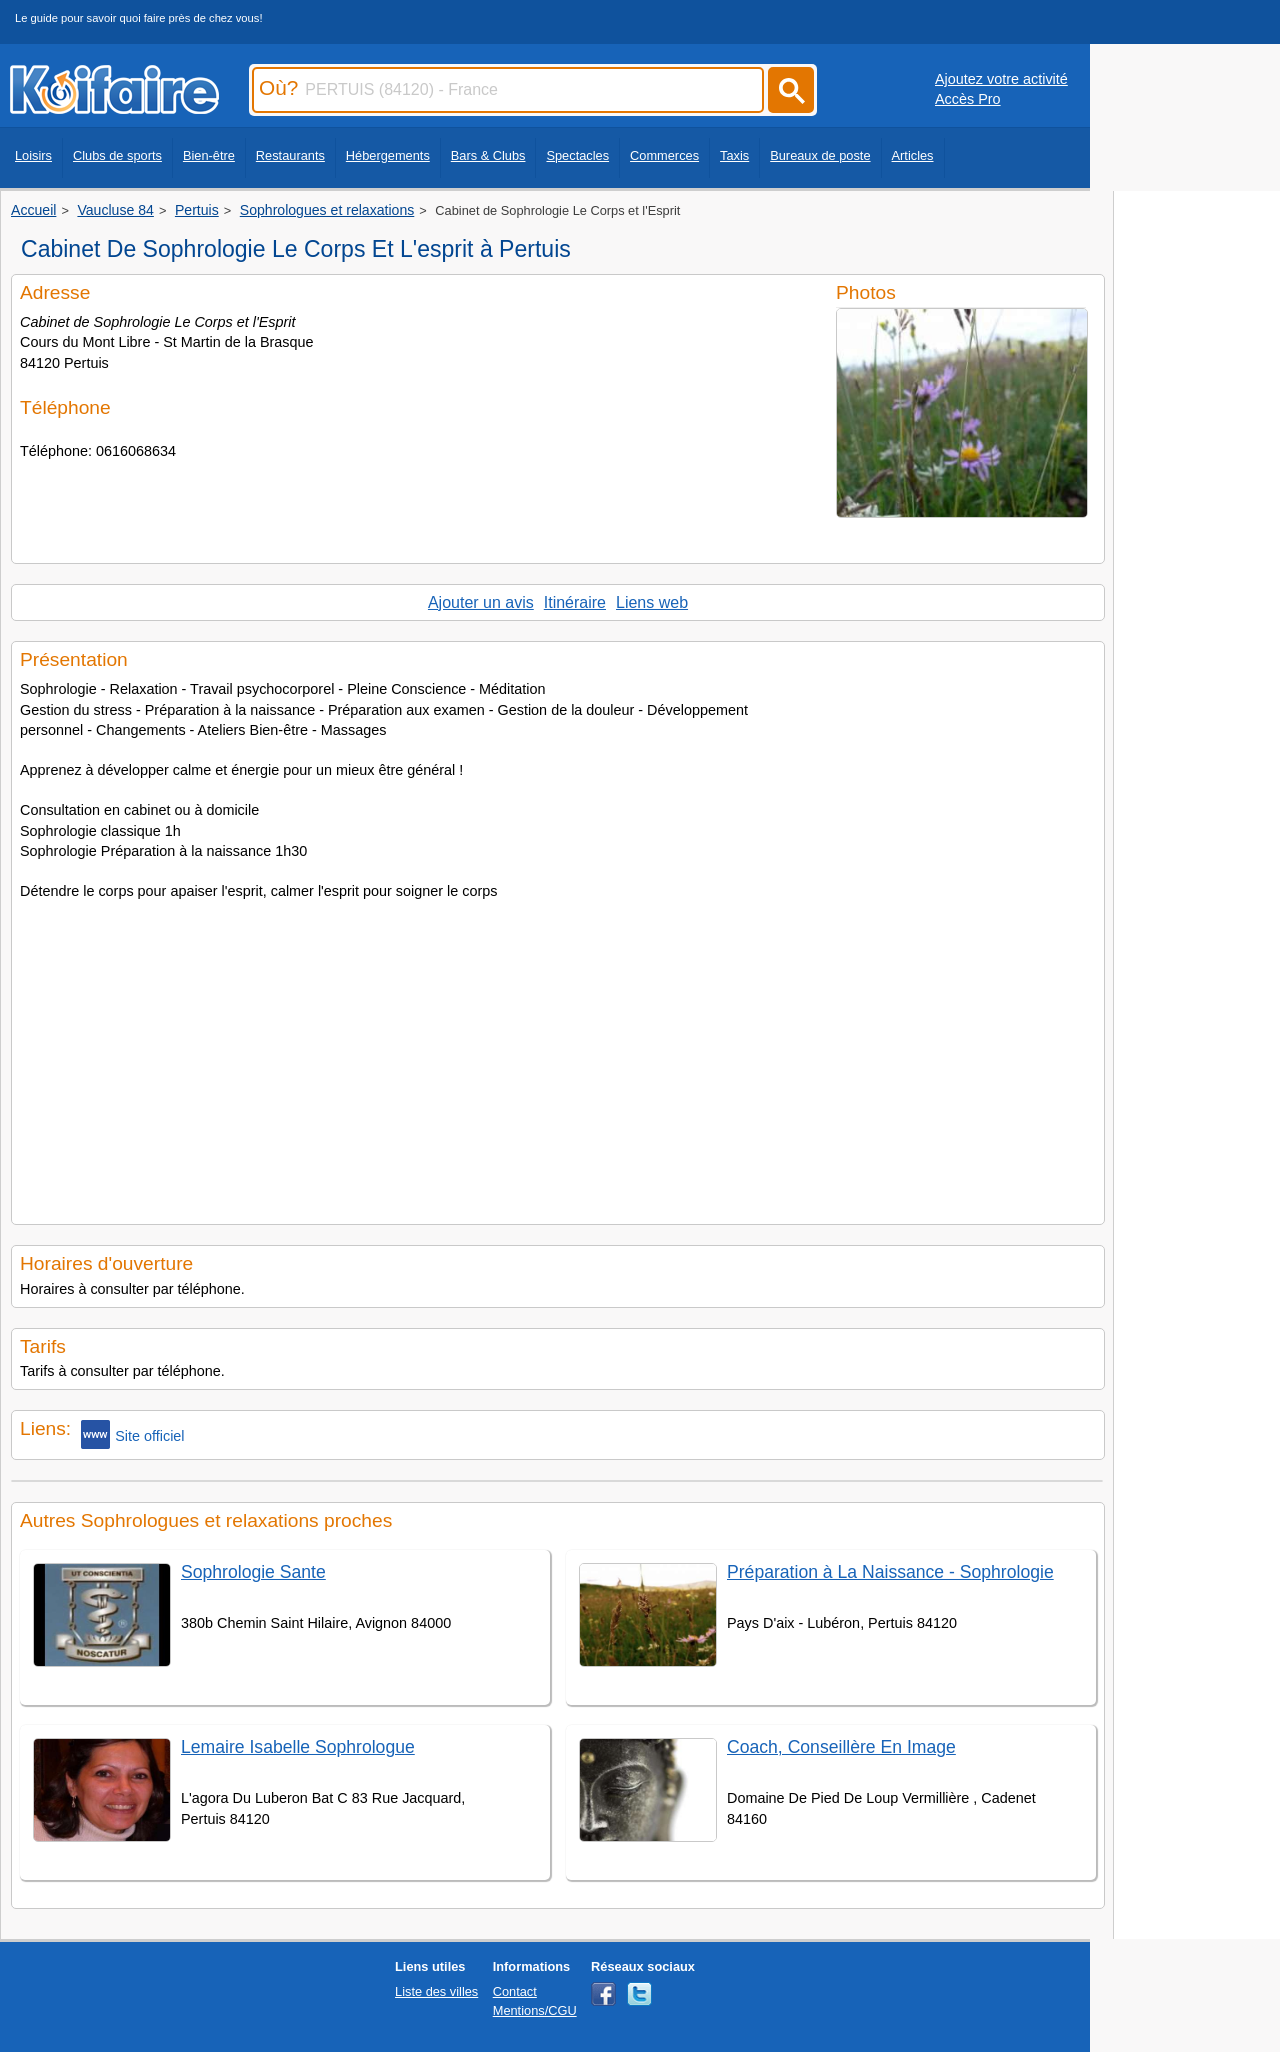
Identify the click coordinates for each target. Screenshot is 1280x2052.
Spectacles (577, 155)
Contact (515, 1991)
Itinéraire (575, 602)
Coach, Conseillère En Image (841, 1747)
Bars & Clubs (488, 155)
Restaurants (290, 155)
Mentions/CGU (535, 2010)
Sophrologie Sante (253, 1572)
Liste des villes (436, 1991)
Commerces (664, 155)
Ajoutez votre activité (1001, 79)
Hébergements (388, 155)
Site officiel (132, 1434)
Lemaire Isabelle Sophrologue (298, 1747)
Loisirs (33, 155)
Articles (913, 155)
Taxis (734, 155)
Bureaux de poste (820, 155)
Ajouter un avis (481, 602)
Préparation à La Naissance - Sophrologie (890, 1572)
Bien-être (209, 155)
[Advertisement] (558, 1056)
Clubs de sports (117, 155)
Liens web (652, 602)
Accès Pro (968, 99)
